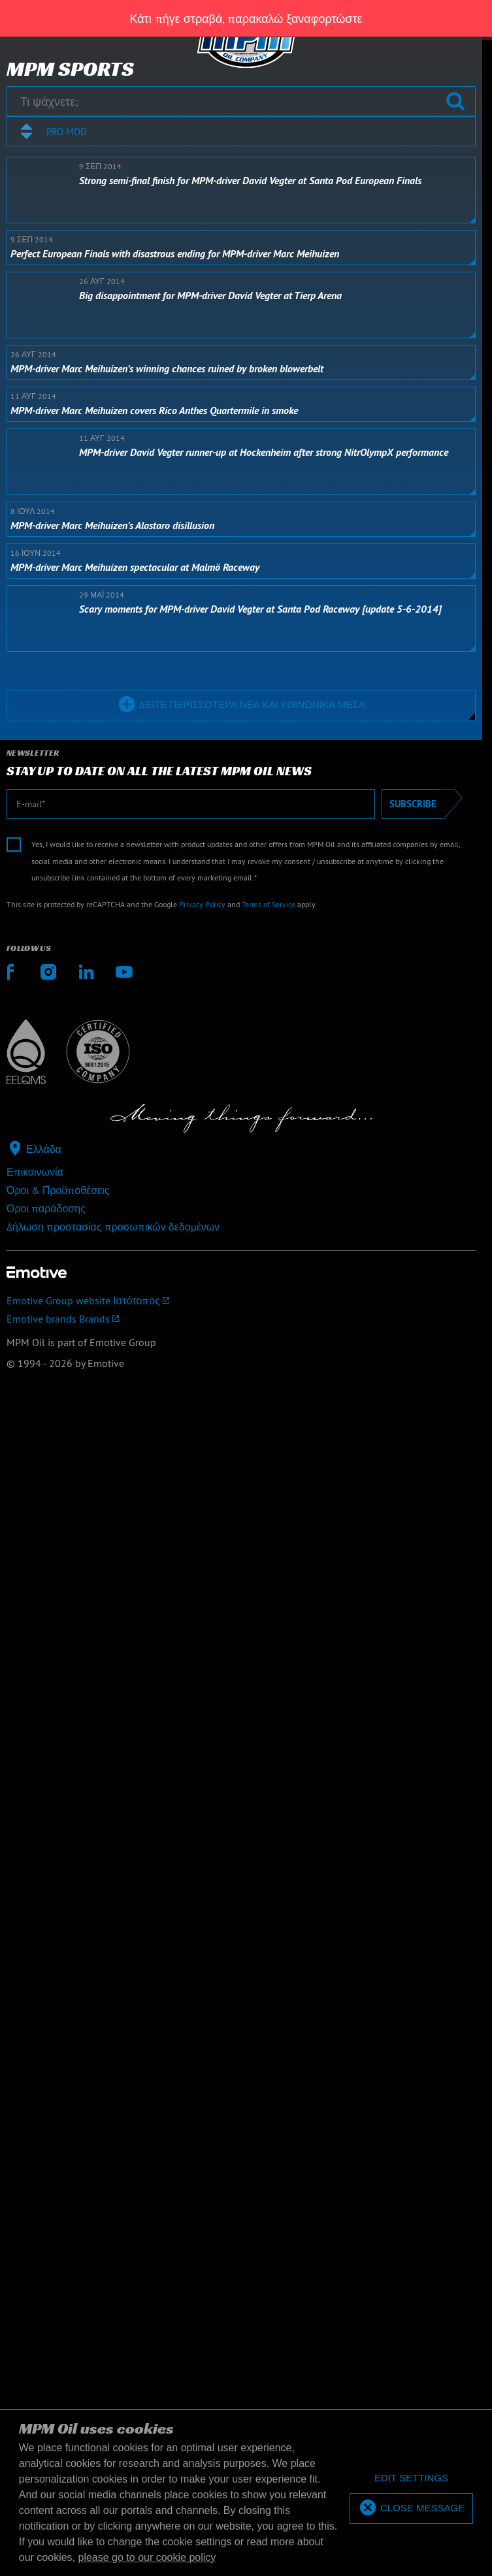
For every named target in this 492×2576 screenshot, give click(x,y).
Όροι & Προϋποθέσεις (58, 1190)
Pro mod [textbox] (66, 132)
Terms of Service (268, 904)
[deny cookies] (411, 2478)
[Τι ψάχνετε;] (241, 101)
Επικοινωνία (35, 1171)
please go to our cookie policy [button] (147, 2557)
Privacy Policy (202, 904)
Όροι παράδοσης (46, 1208)
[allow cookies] (411, 2508)
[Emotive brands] (241, 1319)
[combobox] (241, 131)
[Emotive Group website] (241, 1300)
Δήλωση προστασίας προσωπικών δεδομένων (113, 1226)
